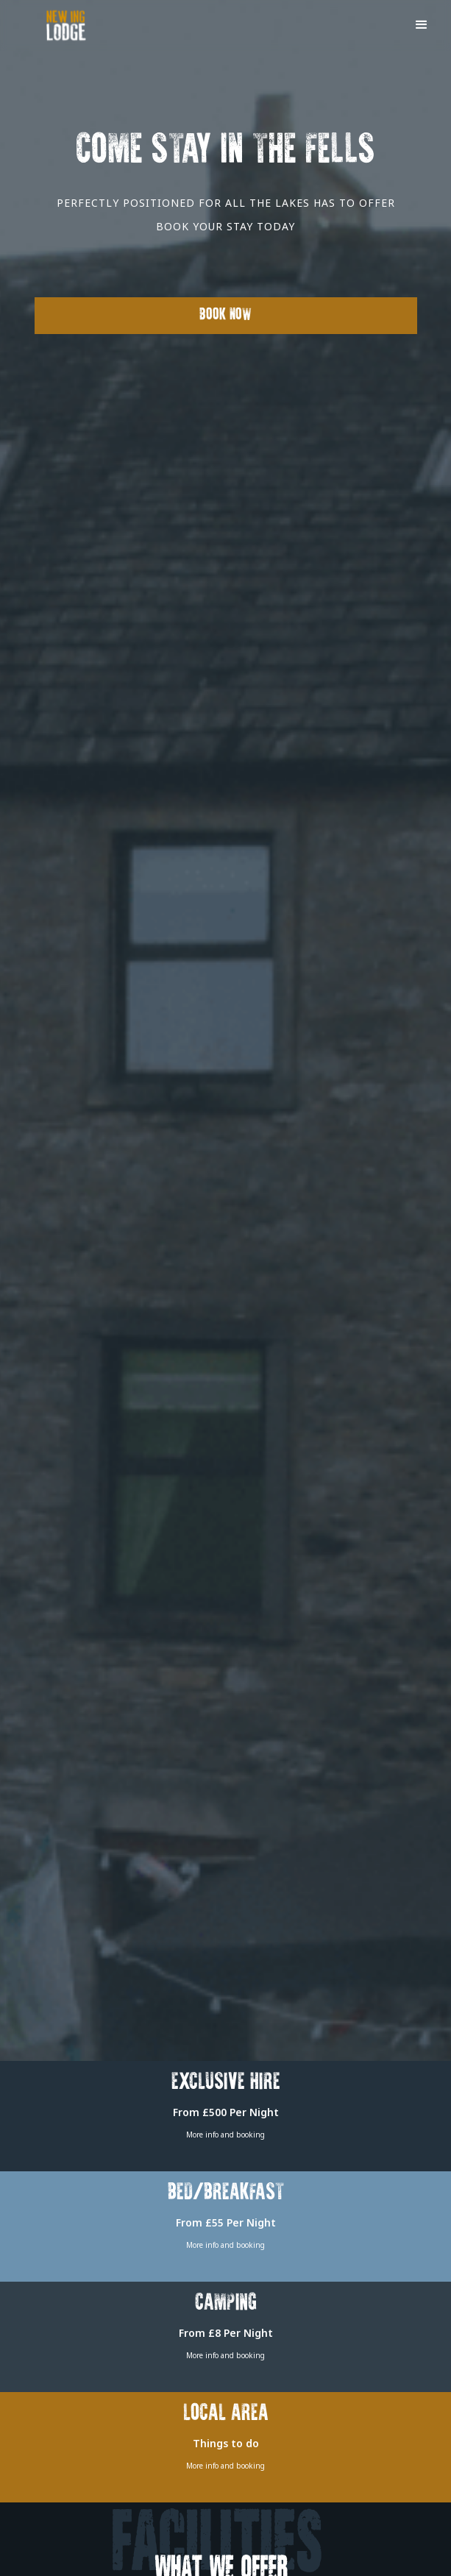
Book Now (225, 315)
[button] (421, 23)
